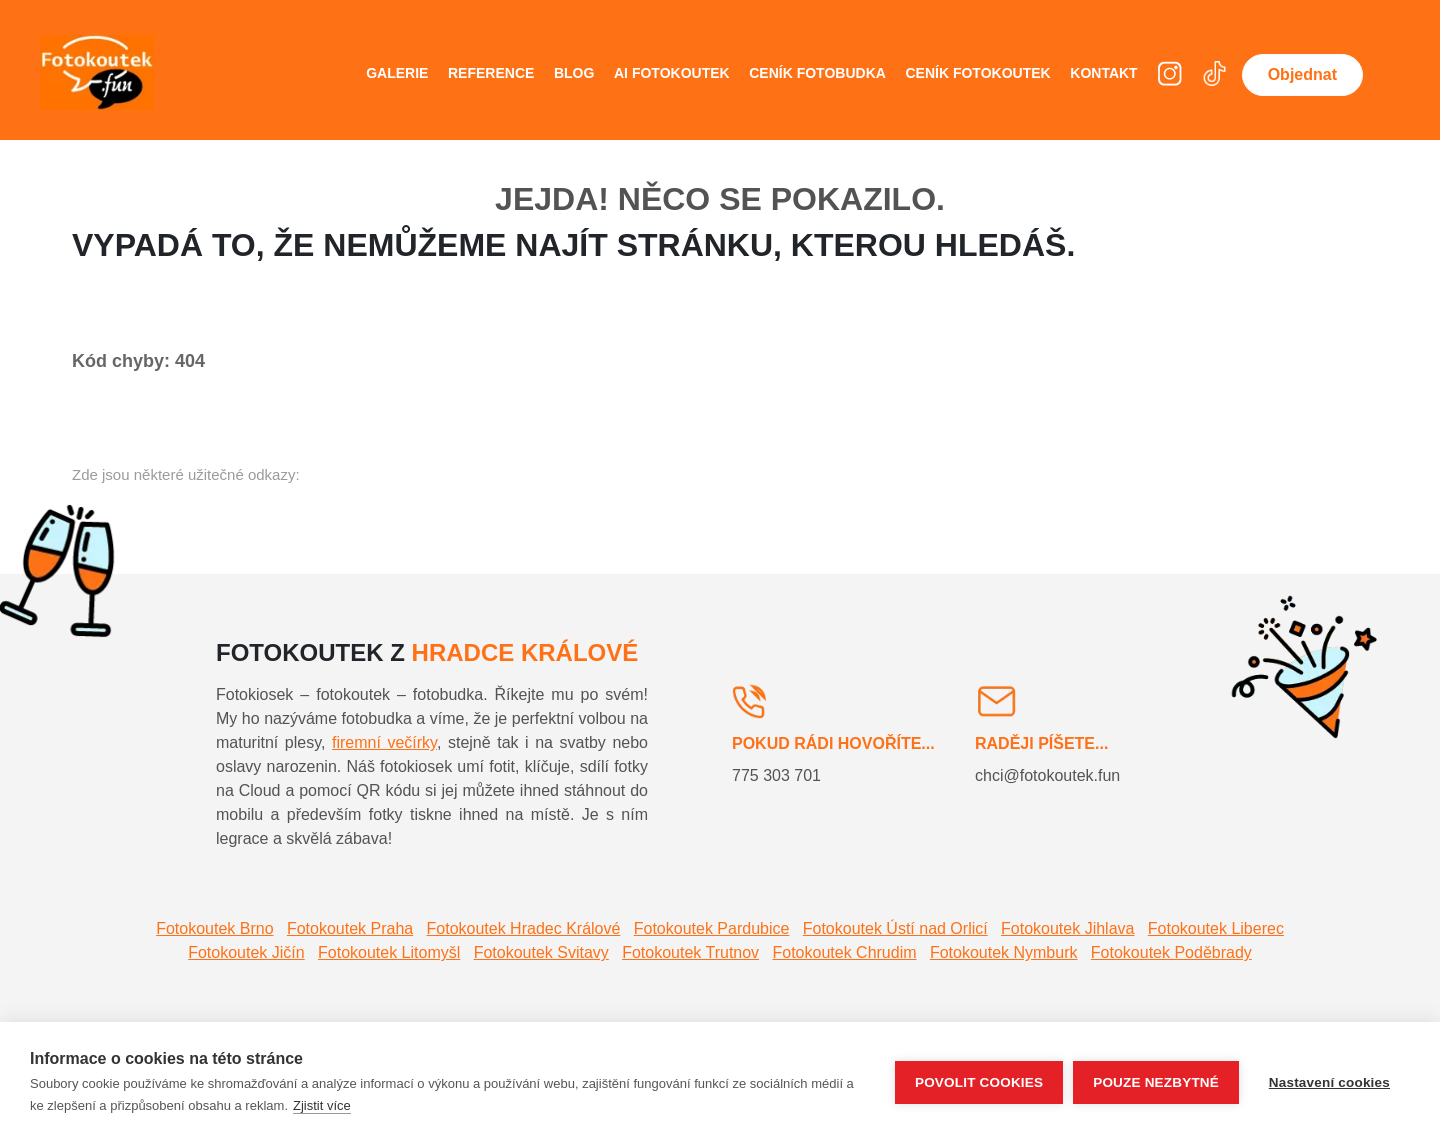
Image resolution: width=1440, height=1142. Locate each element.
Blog (574, 73)
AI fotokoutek (672, 73)
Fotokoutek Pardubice (712, 928)
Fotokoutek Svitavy (541, 952)
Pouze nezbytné (1156, 1082)
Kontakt (1103, 73)
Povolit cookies (979, 1082)
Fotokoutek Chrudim (844, 952)
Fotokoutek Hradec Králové (524, 928)
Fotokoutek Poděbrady (1171, 952)
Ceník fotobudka (817, 73)
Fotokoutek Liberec (1216, 928)
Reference (491, 73)
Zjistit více (322, 1105)
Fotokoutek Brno (214, 928)
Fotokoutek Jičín (246, 952)
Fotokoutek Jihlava (1067, 928)
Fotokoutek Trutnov (690, 952)
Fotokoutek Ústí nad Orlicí (895, 928)
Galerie (397, 73)
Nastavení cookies (1329, 1082)
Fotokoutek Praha (350, 928)
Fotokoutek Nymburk (1004, 952)
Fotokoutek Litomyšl (389, 952)
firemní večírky (384, 742)
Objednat (1302, 74)
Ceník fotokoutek (977, 73)
